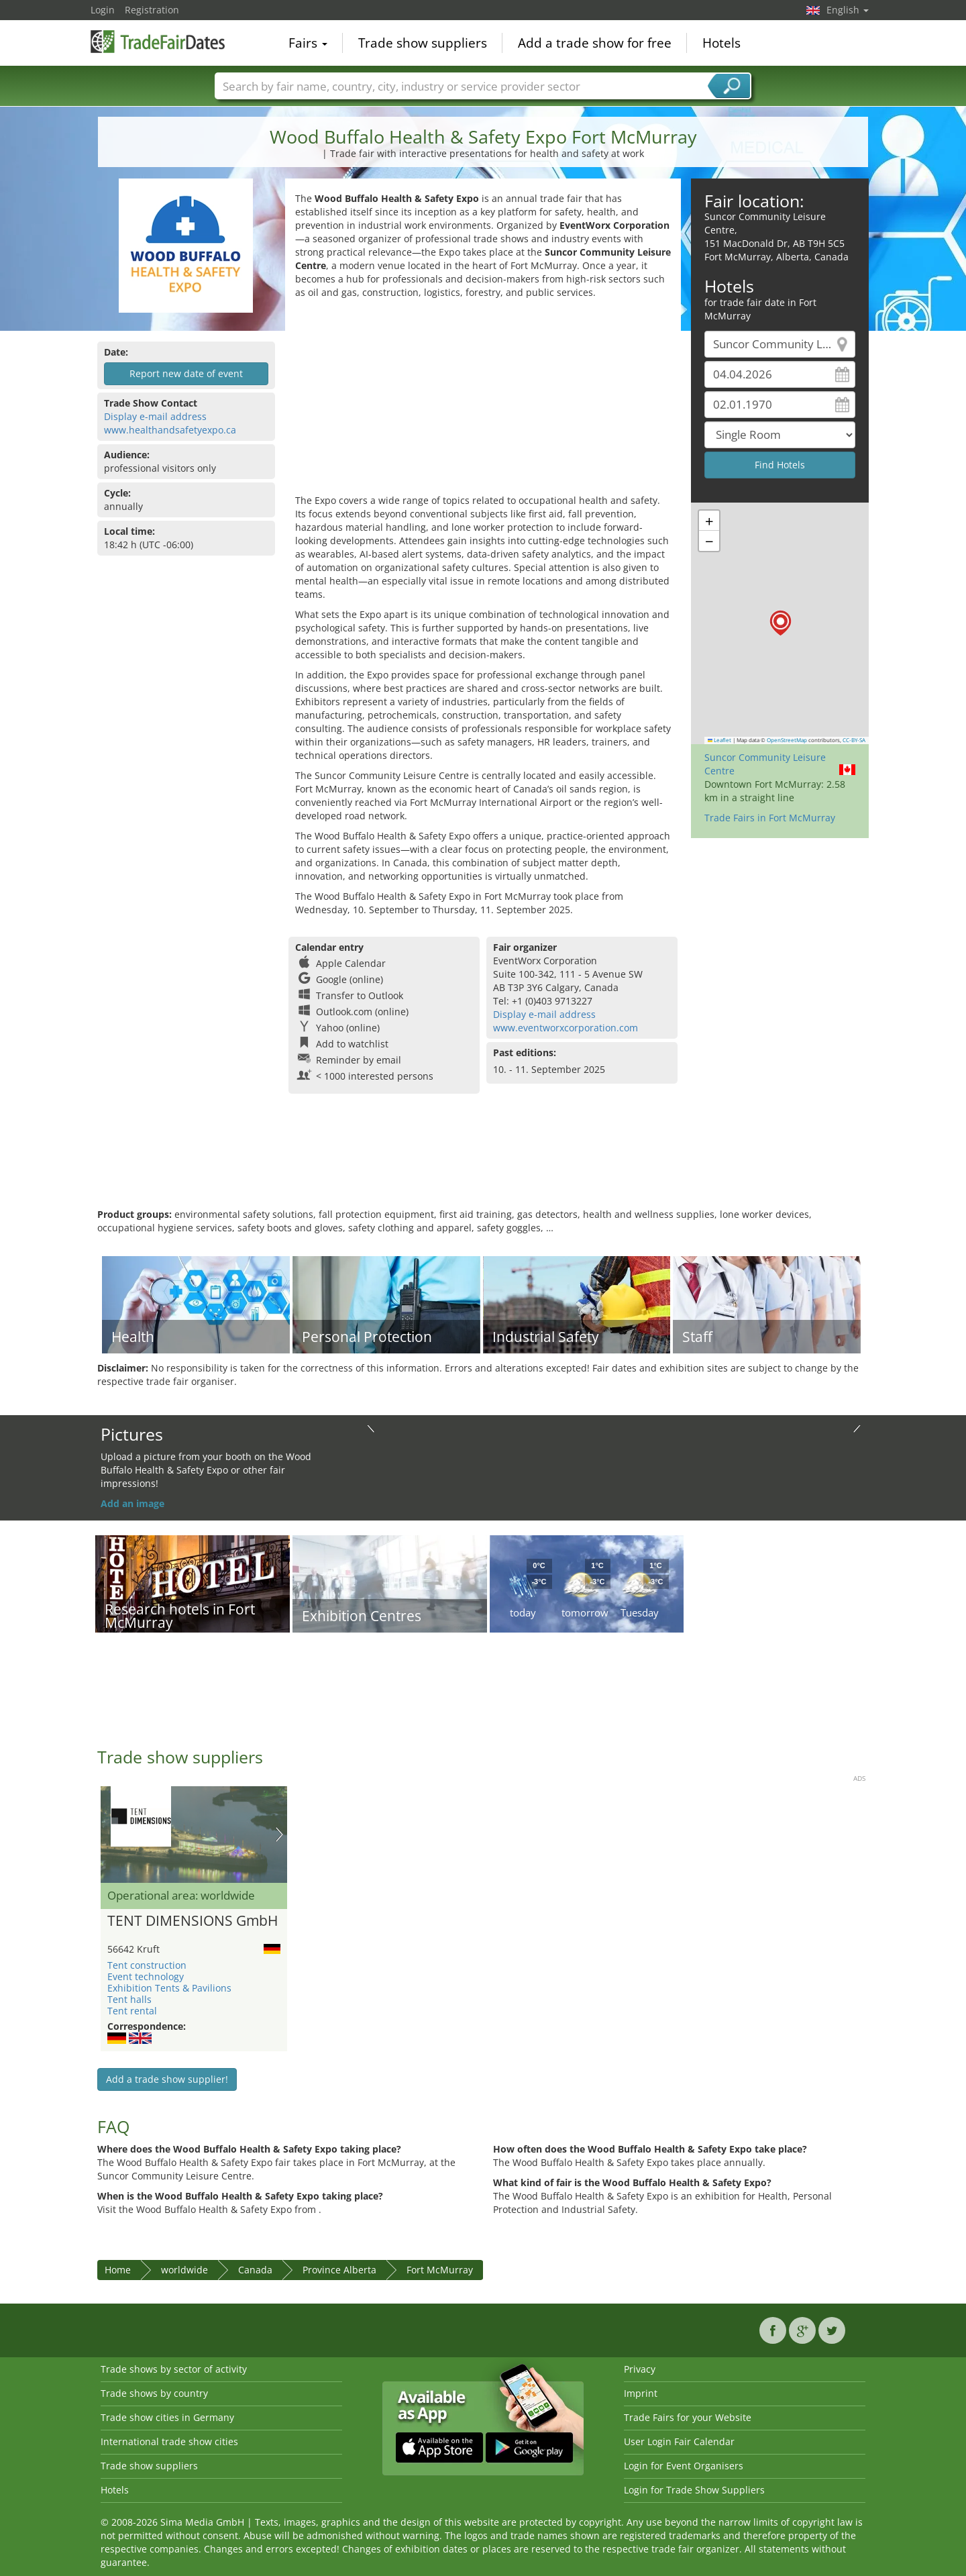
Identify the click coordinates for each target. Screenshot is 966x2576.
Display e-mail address (155, 416)
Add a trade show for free (595, 43)
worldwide (184, 2269)
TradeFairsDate (158, 41)
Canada (255, 2269)
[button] (780, 623)
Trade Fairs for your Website (687, 2417)
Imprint (640, 2393)
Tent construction (146, 1965)
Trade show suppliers (422, 43)
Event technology (145, 1976)
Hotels (721, 43)
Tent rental (132, 2010)
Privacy (639, 2369)
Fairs (307, 43)
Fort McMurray (440, 2269)
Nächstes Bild (279, 1834)
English (847, 9)
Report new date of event (186, 373)
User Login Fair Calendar (679, 2441)
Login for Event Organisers (683, 2465)
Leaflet (720, 740)
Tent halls (129, 1999)
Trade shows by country (154, 2393)
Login (103, 9)
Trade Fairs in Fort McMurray (769, 817)
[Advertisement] (483, 400)
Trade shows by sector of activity (174, 2369)
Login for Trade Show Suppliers (694, 2489)
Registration (152, 9)
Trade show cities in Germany (167, 2417)
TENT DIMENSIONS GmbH (192, 1921)
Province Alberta (339, 2269)
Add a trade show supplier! (167, 2079)
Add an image (132, 1503)
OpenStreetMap (787, 740)
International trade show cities (169, 2441)
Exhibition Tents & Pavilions (169, 1987)
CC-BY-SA (854, 740)
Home (118, 2269)
